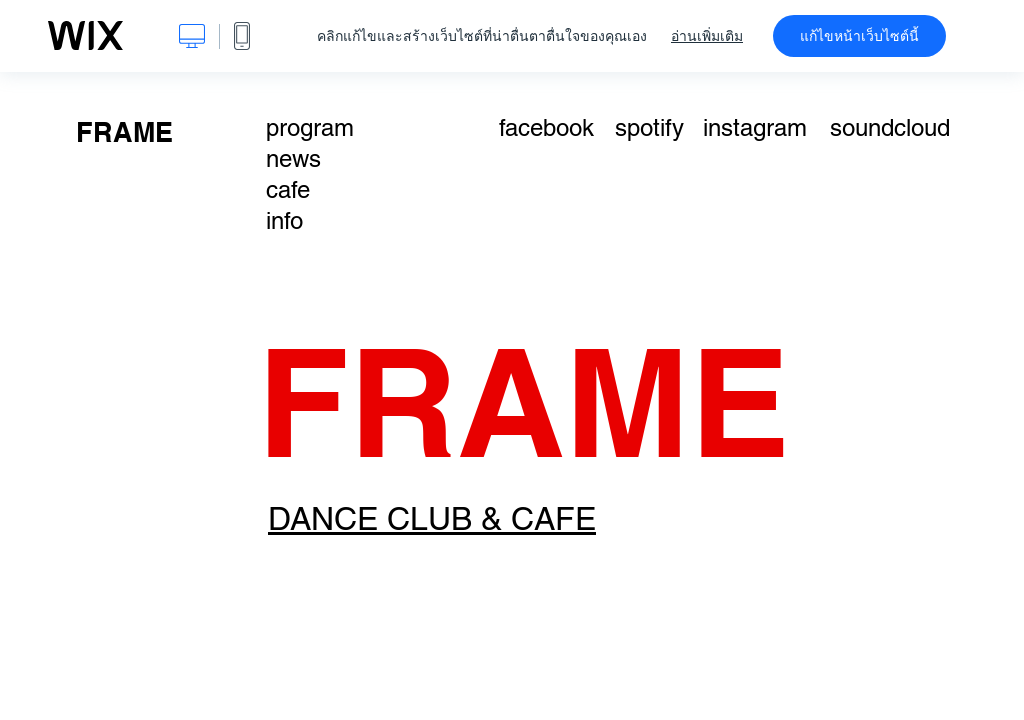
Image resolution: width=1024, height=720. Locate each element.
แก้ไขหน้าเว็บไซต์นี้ (859, 36)
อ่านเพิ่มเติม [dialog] (707, 36)
